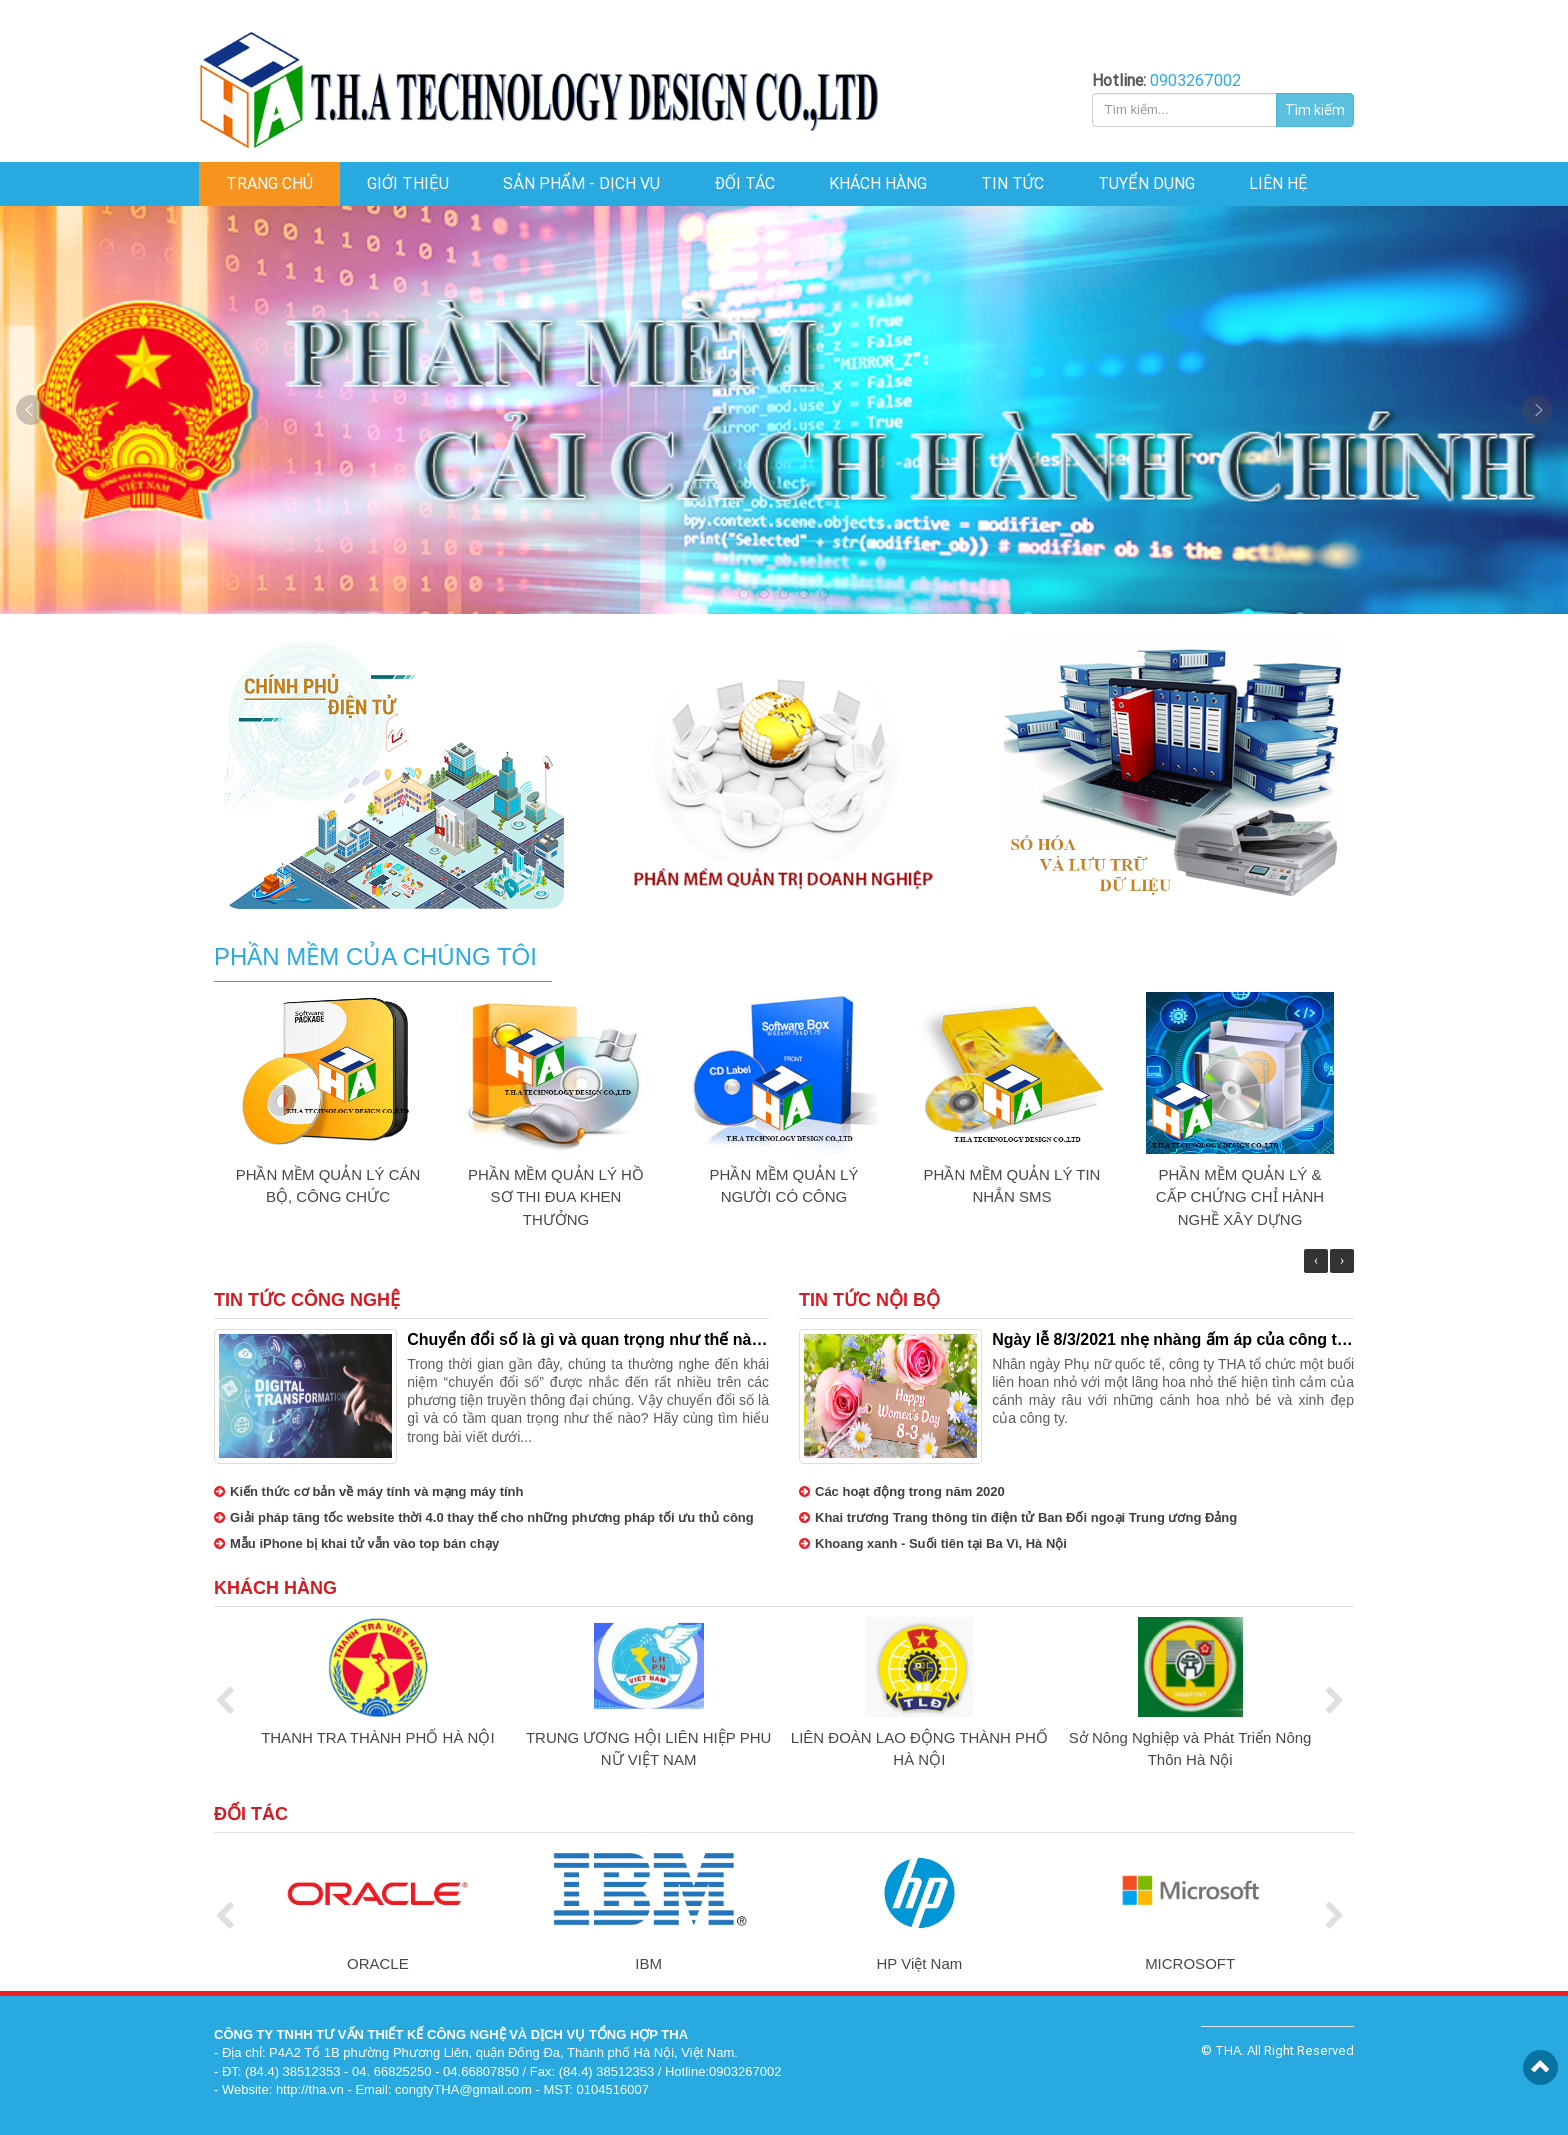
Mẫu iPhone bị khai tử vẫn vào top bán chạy (356, 1543)
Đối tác (251, 1814)
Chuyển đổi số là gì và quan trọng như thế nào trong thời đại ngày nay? (584, 1341)
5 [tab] (824, 594)
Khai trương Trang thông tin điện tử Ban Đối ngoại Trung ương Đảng (1018, 1517)
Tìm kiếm (1315, 110)
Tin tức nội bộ (869, 1300)
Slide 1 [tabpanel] (784, 410)
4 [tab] (804, 594)
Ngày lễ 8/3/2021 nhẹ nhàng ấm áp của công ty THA (1169, 1341)
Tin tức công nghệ (307, 1300)
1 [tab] (744, 594)
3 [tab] (784, 594)
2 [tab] (764, 594)
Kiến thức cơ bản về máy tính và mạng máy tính (369, 1491)
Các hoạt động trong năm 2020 (902, 1491)
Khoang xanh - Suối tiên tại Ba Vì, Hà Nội (933, 1543)
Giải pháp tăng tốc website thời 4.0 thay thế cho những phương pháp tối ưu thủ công (484, 1517)
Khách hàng (275, 1588)
